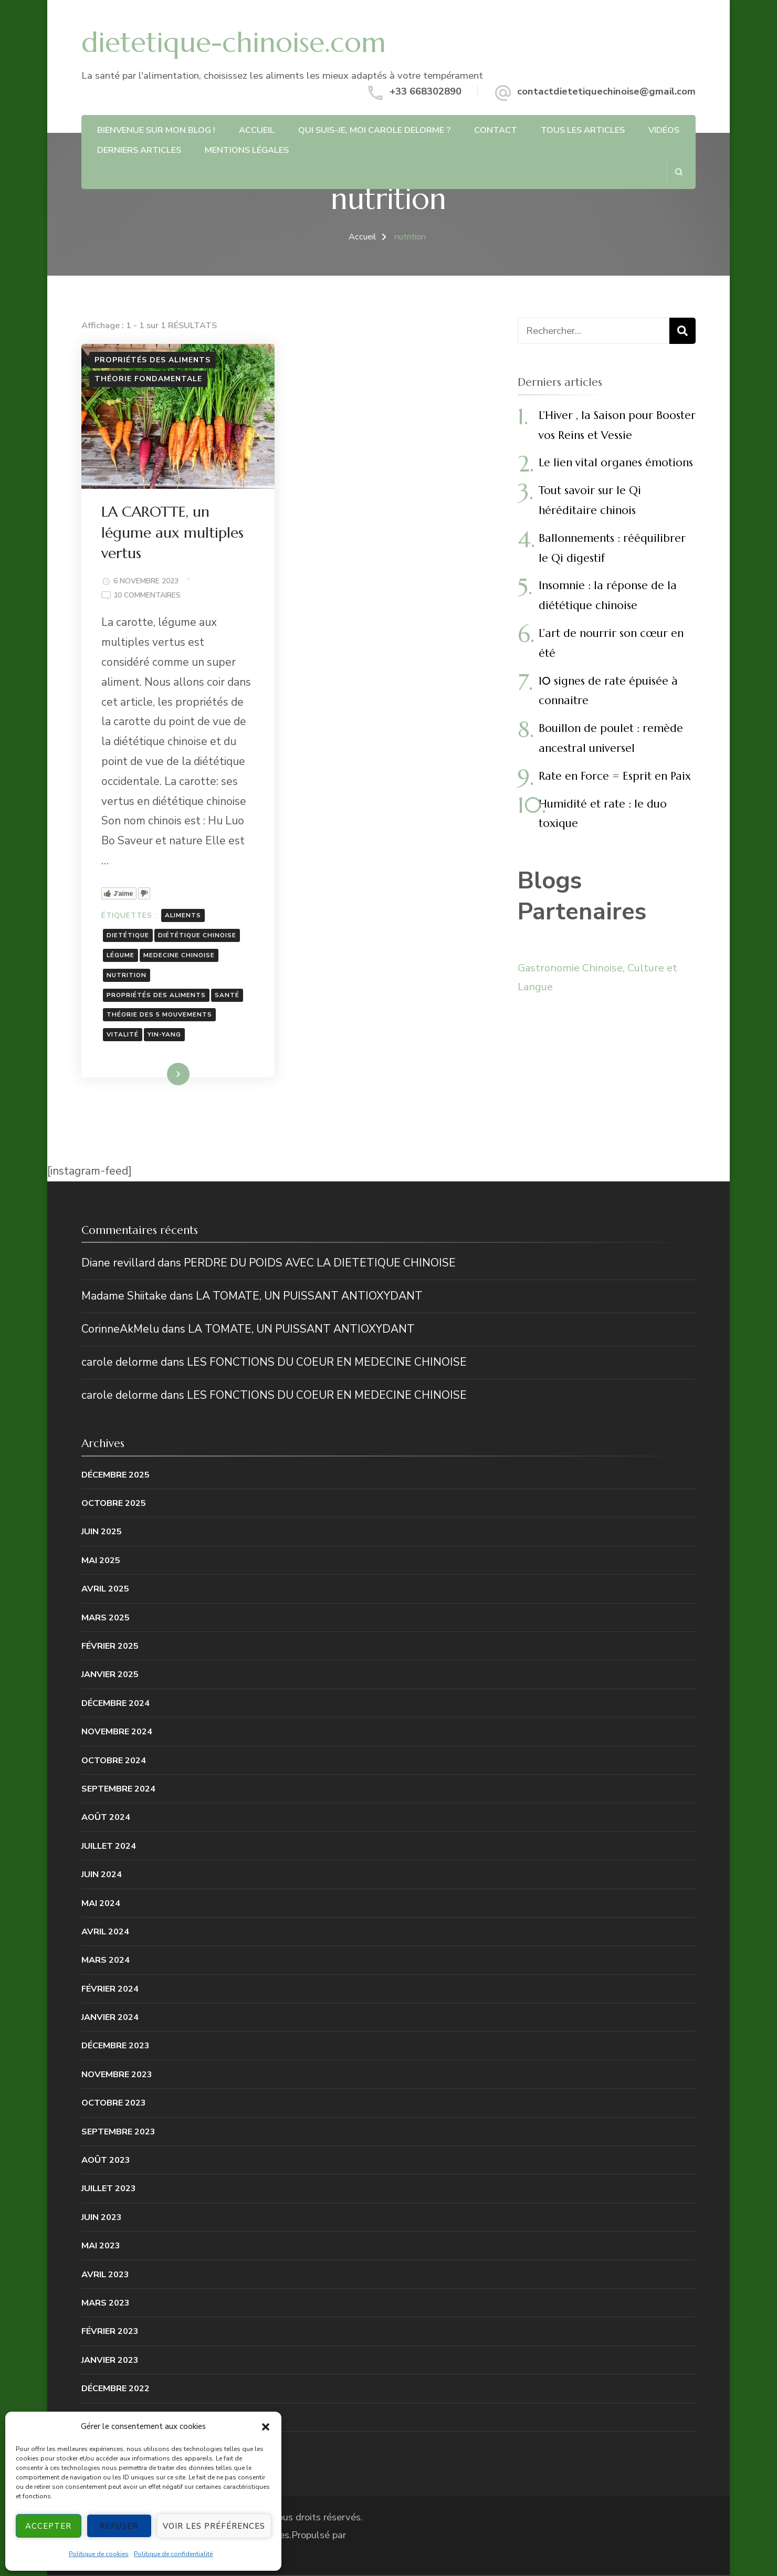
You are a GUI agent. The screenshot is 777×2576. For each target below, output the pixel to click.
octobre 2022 (113, 2447)
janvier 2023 (110, 2361)
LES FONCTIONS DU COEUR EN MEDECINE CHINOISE (327, 1363)
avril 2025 (105, 1590)
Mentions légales (247, 150)
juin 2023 (101, 2218)
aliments (184, 916)
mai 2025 (100, 1561)
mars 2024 (105, 1961)
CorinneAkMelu (120, 1330)
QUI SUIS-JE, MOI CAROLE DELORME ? (374, 130)
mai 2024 (100, 1904)
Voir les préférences (214, 2526)
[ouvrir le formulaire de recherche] (678, 172)
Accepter (48, 2526)
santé (228, 995)
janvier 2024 (110, 2018)
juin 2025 (101, 1533)
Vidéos (663, 130)
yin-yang (165, 1035)
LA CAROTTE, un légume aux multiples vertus (173, 532)
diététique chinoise (198, 935)
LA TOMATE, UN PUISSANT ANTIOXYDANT (309, 1297)
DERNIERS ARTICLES (139, 150)
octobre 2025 (113, 1504)
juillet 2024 (108, 1847)
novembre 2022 (116, 2418)
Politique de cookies (99, 2554)
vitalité (124, 1035)
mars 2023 (105, 2304)
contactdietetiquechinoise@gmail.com (606, 91)
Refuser (119, 2526)
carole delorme (119, 1363)
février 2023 (110, 2333)
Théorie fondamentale (148, 379)
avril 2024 (105, 1932)
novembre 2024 (116, 1732)
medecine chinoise (180, 955)
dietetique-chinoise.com (233, 42)
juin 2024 (101, 1875)
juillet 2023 (108, 2190)
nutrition (128, 975)
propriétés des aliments (157, 995)
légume (121, 955)
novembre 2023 (116, 2075)
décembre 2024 (115, 1704)
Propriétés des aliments (152, 360)
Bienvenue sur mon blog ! (156, 130)
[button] (265, 2427)
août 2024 (105, 1819)
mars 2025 (105, 1618)
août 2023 (105, 2161)
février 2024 (110, 1990)
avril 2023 (105, 2275)
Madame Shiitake (124, 1297)
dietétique (129, 935)
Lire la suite (158, 1076)
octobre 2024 (113, 1761)
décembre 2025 (115, 1476)
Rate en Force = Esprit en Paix (615, 776)
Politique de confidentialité (173, 2554)
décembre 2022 (115, 2389)
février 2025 (110, 1647)
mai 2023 (100, 2246)
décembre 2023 (115, 2047)
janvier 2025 (110, 1676)
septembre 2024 (118, 1790)
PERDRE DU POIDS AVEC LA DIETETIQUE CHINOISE (320, 1264)
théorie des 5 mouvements (160, 1015)
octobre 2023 (113, 2104)
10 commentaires (148, 595)
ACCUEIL (257, 130)
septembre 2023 (118, 2133)
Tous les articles (583, 130)
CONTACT (495, 130)
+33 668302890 (425, 91)
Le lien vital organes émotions (616, 462)
